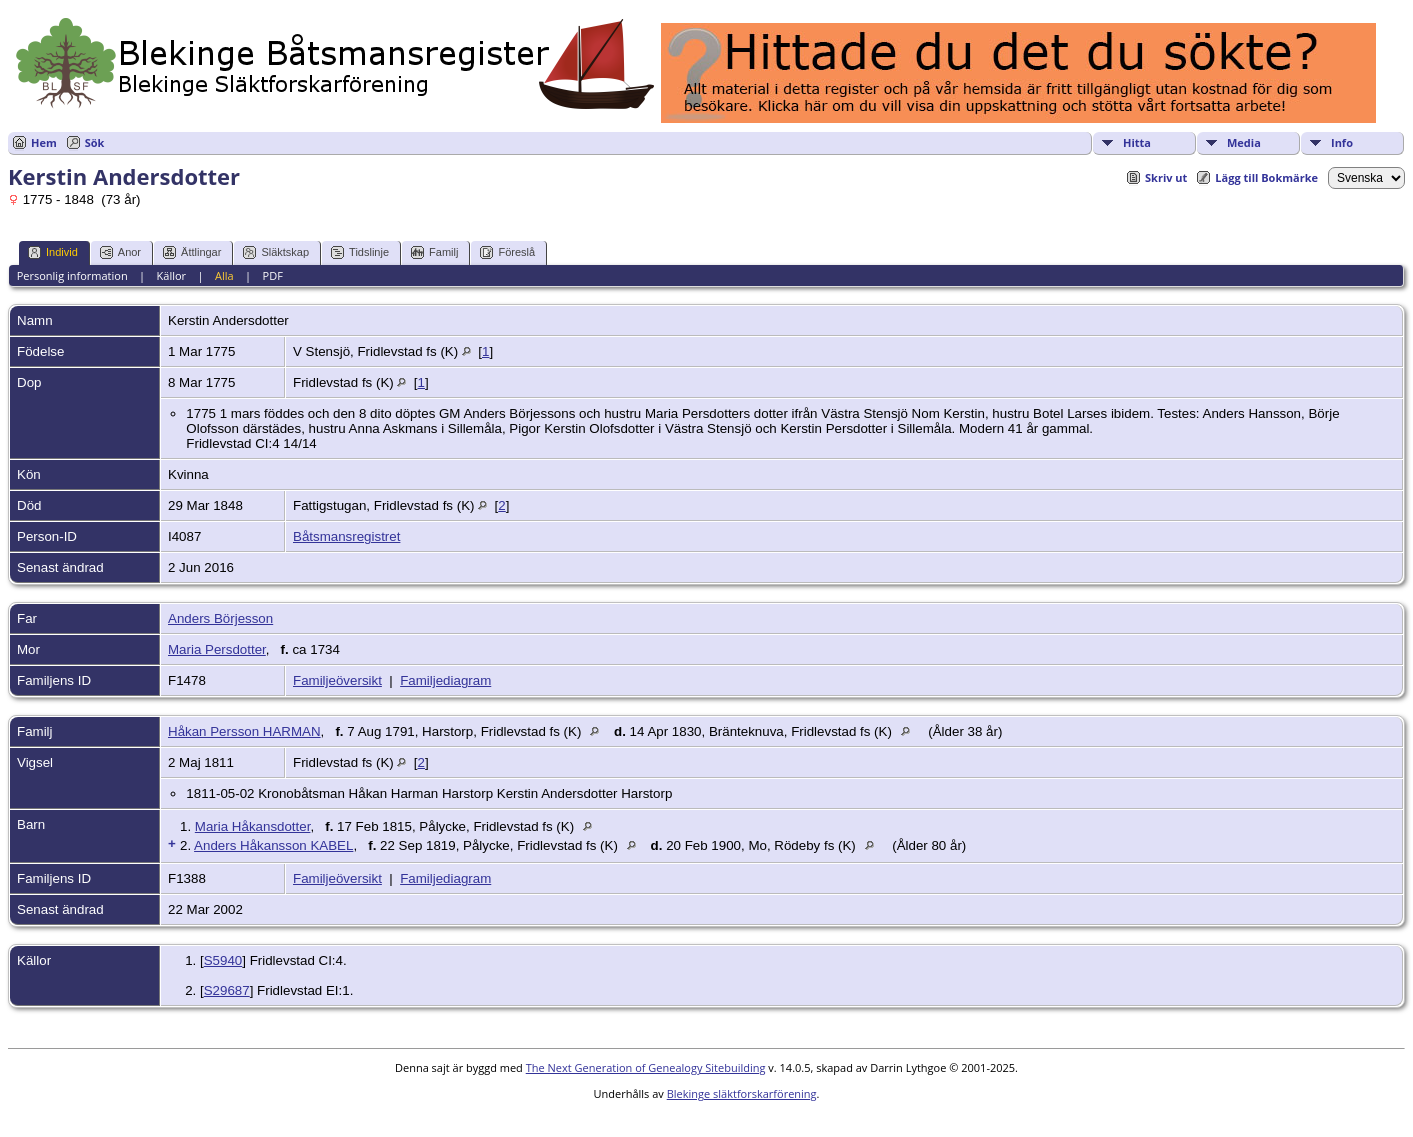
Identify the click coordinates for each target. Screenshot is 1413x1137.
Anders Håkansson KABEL (273, 845)
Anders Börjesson (220, 618)
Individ (53, 252)
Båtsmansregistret (346, 536)
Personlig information (72, 275)
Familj (434, 252)
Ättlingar (192, 252)
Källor (172, 275)
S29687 (227, 990)
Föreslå (507, 252)
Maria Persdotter (217, 649)
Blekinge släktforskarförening (742, 1093)
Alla (224, 275)
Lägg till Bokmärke (1266, 177)
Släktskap (276, 252)
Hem (44, 142)
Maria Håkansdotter (253, 826)
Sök (95, 142)
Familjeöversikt (337, 680)
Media (1244, 142)
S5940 (223, 960)
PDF (273, 275)
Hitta (1137, 142)
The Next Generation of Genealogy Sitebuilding (646, 1067)
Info (1342, 142)
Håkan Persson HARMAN (244, 731)
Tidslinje (360, 252)
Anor (120, 252)
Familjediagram (445, 680)
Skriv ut (1166, 177)
